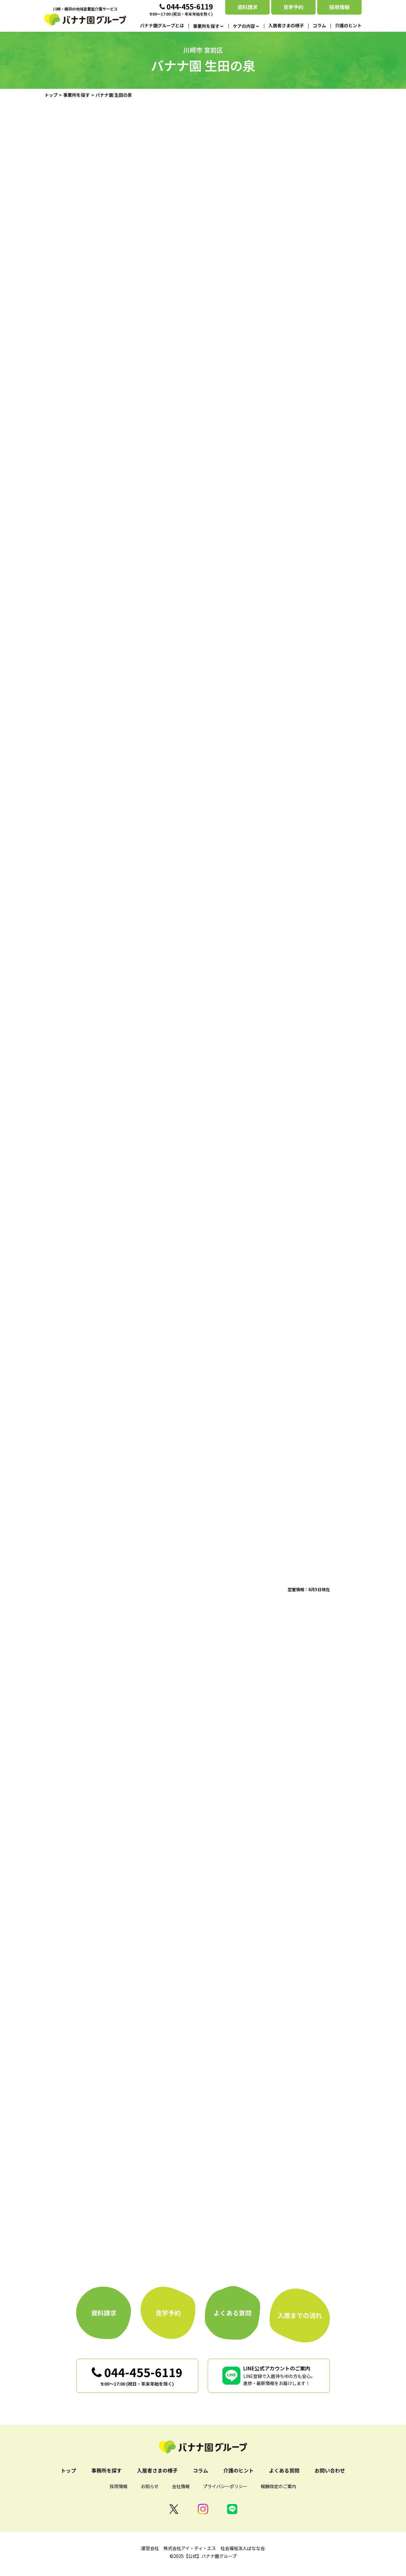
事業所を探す (76, 95)
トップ (51, 95)
